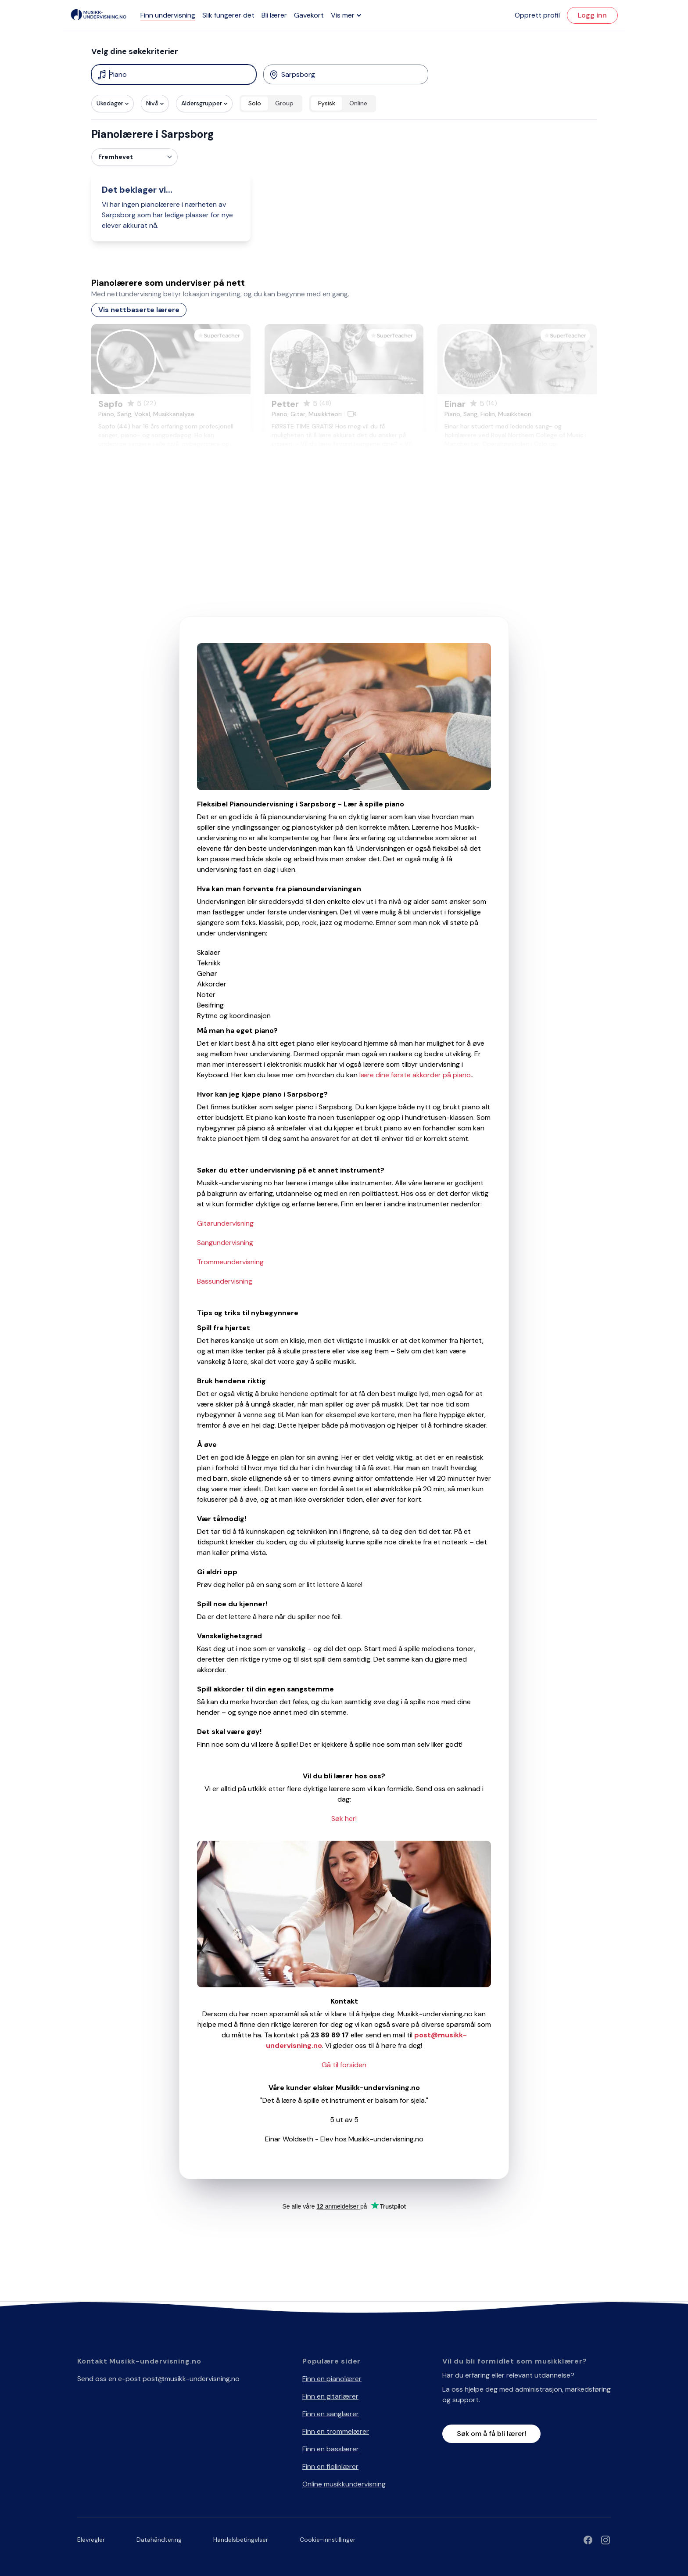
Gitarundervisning (225, 1223)
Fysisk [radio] (326, 103)
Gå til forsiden (344, 2064)
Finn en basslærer (330, 2449)
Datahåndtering (159, 2540)
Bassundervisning (224, 1281)
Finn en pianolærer (332, 2378)
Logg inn (592, 15)
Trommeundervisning (230, 1261)
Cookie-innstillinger (327, 2540)
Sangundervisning (225, 1242)
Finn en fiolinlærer (330, 2466)
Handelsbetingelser (240, 2540)
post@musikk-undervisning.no (191, 2378)
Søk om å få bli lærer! (491, 2433)
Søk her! (344, 1818)
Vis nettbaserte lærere (138, 309)
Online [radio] (358, 103)
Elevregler (91, 2540)
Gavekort (309, 15)
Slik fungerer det (228, 15)
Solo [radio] (254, 103)
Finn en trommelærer (335, 2431)
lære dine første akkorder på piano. (415, 1074)
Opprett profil (537, 15)
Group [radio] (284, 103)
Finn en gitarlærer (330, 2396)
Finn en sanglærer (330, 2413)
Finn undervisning (167, 15)
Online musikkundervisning (344, 2484)
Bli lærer (274, 15)
